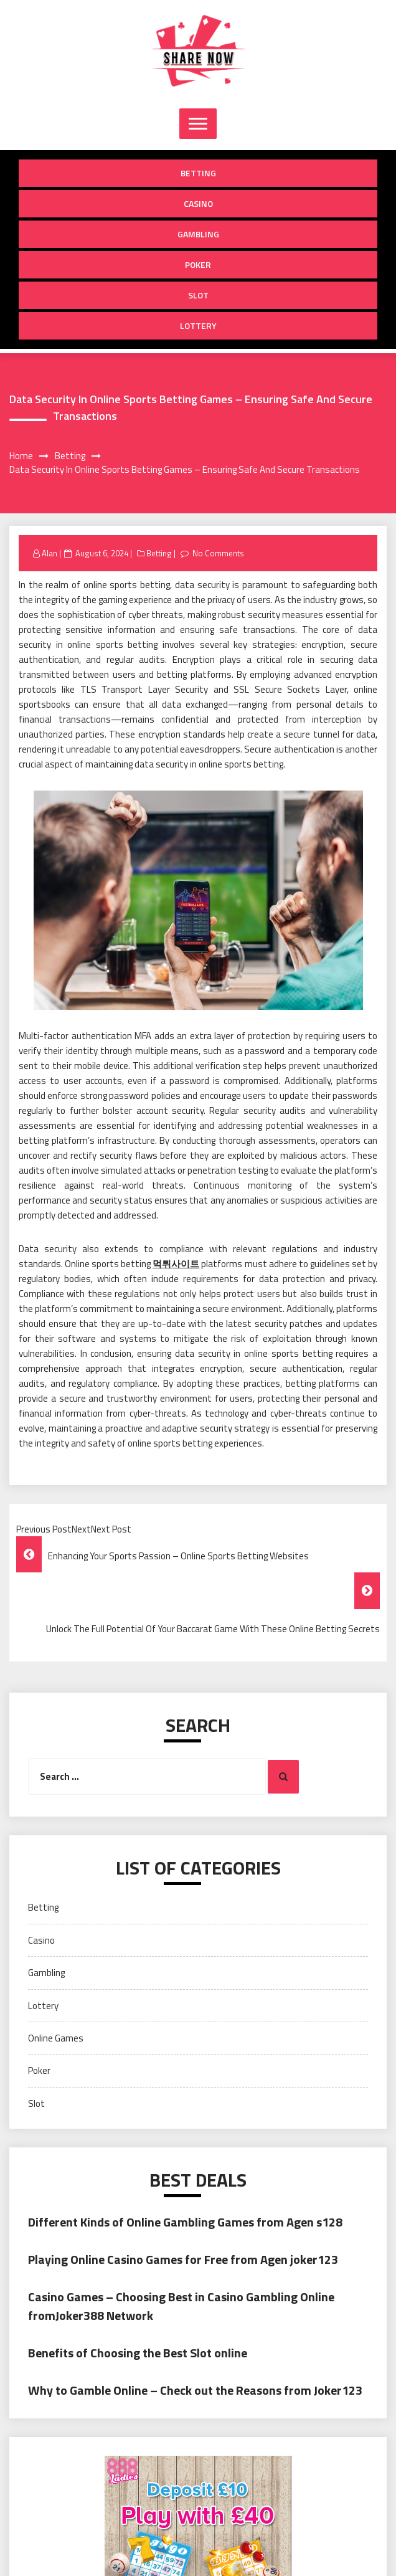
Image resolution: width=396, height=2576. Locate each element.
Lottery (198, 325)
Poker (198, 264)
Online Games (55, 2038)
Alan (49, 553)
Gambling (198, 233)
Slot (198, 295)
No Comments (218, 553)
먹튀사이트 (176, 1264)
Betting (198, 172)
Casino (198, 203)
